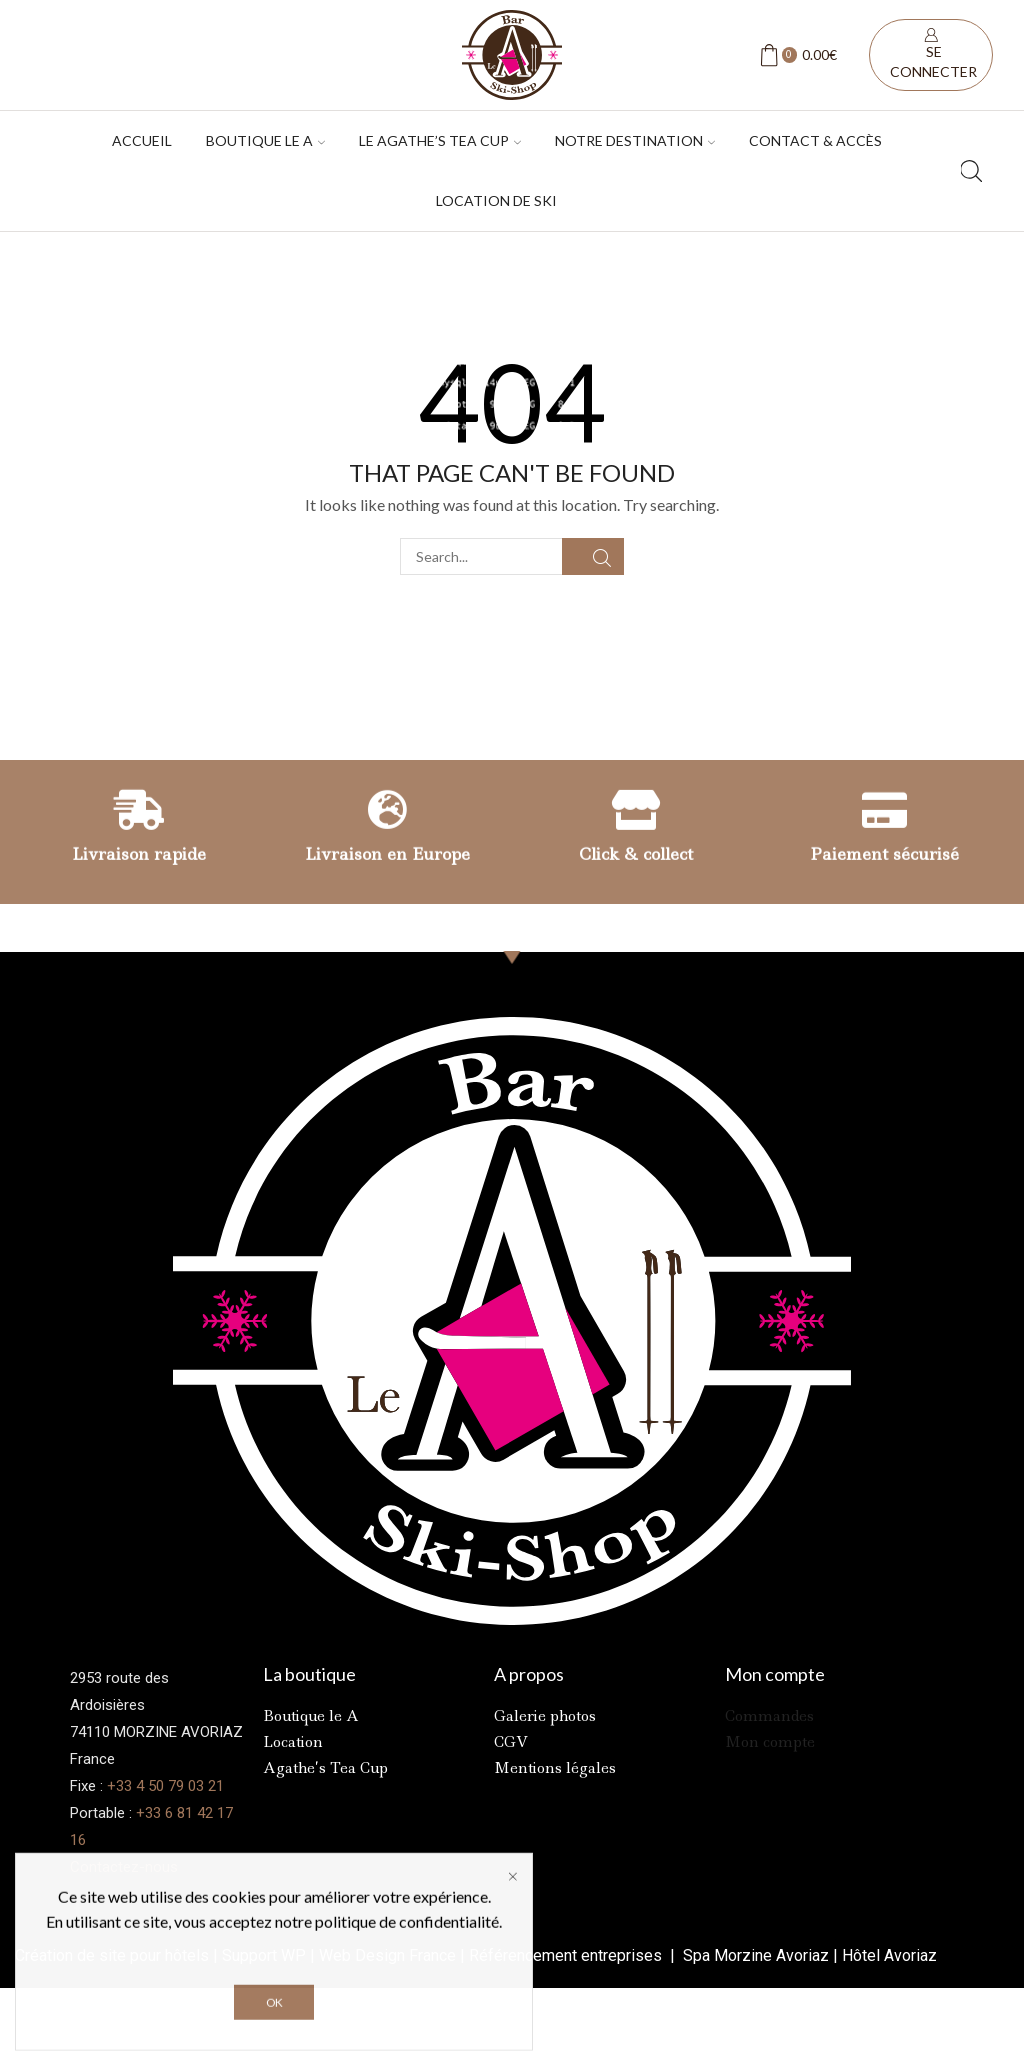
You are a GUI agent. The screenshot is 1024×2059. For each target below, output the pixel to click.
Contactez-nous (124, 1867)
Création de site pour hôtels (112, 1955)
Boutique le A (311, 1716)
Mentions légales (555, 1768)
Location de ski (496, 200)
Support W (258, 1955)
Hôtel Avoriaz (889, 1955)
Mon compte (770, 1742)
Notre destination (635, 140)
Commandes (769, 1716)
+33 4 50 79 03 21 (165, 1786)
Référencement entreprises (567, 1955)
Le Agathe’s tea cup (440, 140)
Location (293, 1742)
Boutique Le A (265, 140)
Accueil (142, 140)
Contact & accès (815, 140)
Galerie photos (545, 1716)
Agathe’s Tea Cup (325, 1768)
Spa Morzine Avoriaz (754, 1955)
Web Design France (387, 1955)
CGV (511, 1742)
